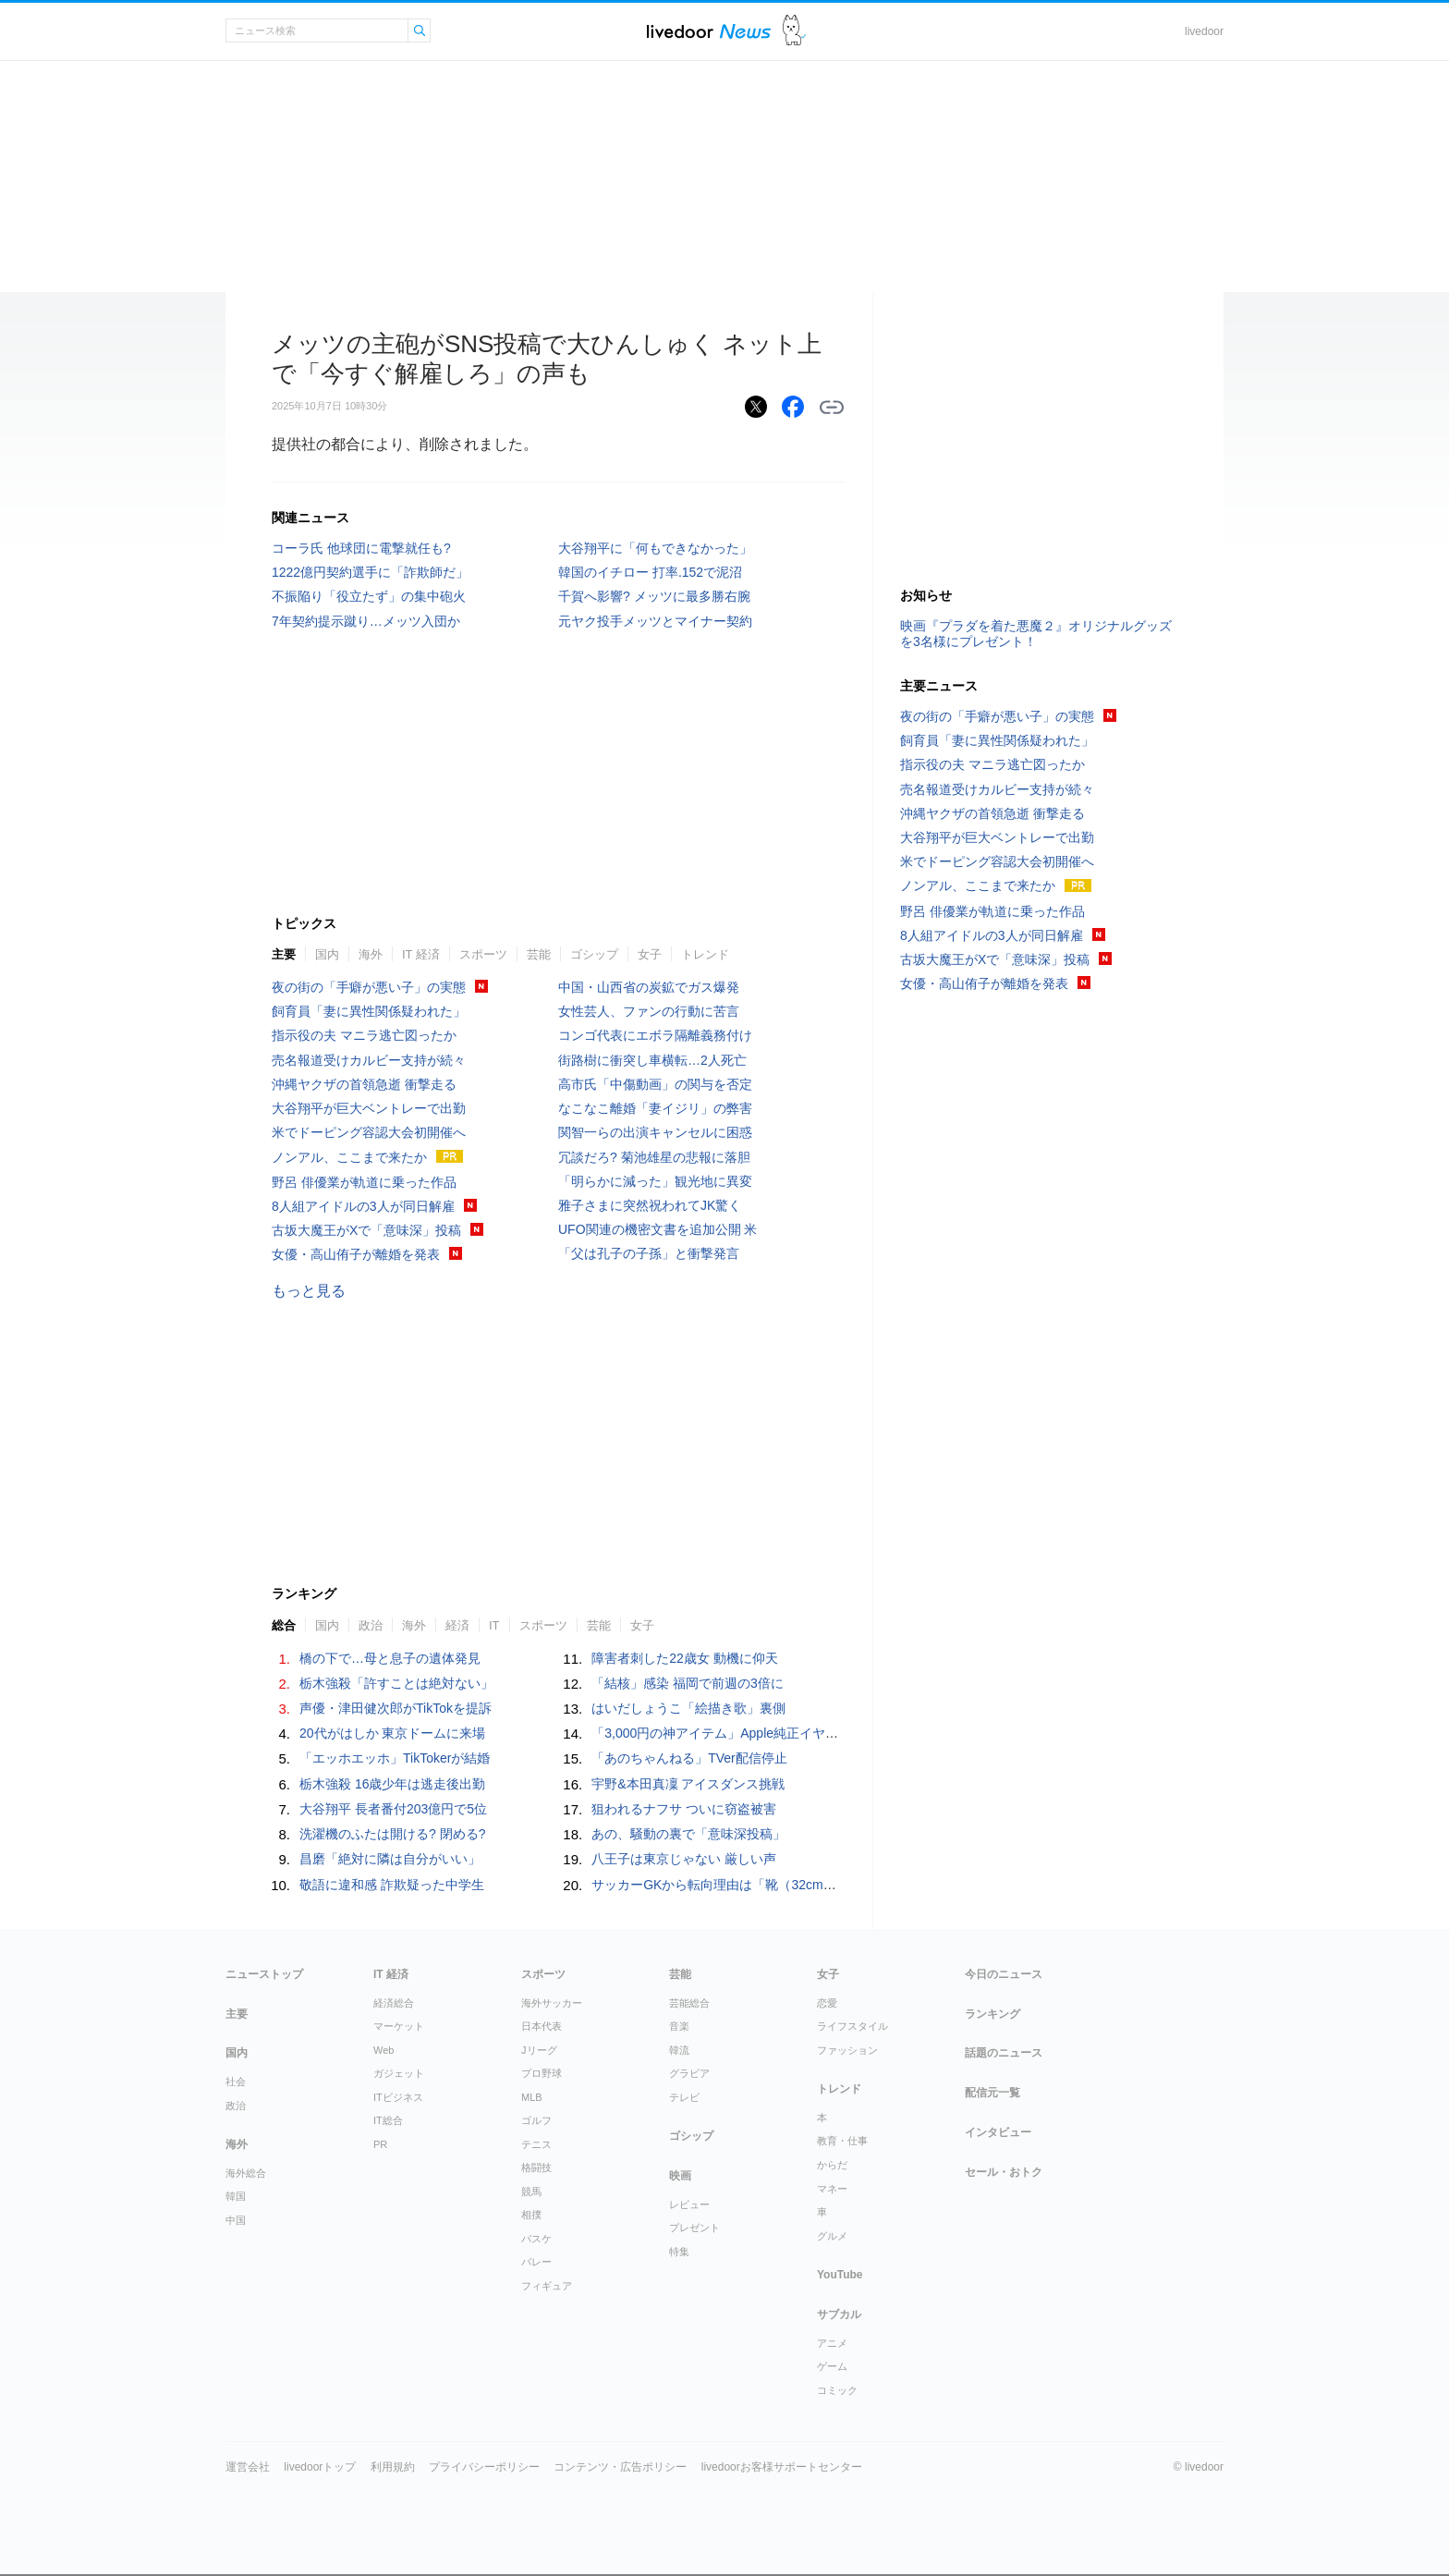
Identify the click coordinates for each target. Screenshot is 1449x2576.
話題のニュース (1003, 2052)
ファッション (847, 2050)
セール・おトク (1003, 2172)
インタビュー (998, 2132)
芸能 (539, 954)
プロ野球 (541, 2073)
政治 (371, 1625)
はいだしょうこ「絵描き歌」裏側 (688, 1708)
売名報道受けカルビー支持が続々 (369, 1060)
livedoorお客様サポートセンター (781, 2466)
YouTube (840, 2274)
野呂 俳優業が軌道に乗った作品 (364, 1182)
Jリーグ (539, 2050)
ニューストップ (264, 1974)
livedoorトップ (320, 2466)
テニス (536, 2144)
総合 (284, 1625)
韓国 (235, 2196)
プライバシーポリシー (484, 2466)
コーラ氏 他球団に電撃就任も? (361, 548)
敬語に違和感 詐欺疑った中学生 (391, 1884)
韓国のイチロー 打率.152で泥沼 (650, 572)
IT (494, 1625)
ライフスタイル (852, 2026)
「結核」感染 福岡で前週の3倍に (687, 1683)
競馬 (531, 2191)
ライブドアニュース (709, 31)
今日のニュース (1003, 1974)
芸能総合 (689, 2002)
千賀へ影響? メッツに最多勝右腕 (654, 596)
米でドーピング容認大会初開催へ (369, 1132)
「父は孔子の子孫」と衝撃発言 (648, 1253)
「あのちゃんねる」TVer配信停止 (689, 1758)
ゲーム (832, 2366)
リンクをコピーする (832, 407)
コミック (837, 2390)
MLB (531, 2097)
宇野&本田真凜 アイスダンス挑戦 (688, 1783)
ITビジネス (398, 2097)
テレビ (684, 2097)
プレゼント (694, 2227)
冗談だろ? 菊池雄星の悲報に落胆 (654, 1157)
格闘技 (536, 2167)
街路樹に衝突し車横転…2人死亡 (652, 1060)
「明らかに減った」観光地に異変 (655, 1181)
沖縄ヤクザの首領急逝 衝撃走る (364, 1084)
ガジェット (398, 2073)
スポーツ (483, 954)
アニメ (832, 2343)
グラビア (689, 2073)
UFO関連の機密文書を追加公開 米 (657, 1229)
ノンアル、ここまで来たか (349, 1157)
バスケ (536, 2238)
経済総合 (393, 2002)
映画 (680, 2175)
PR (380, 2144)
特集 (679, 2251)
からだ (832, 2164)
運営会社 (247, 2466)
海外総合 (245, 2173)
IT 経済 (421, 954)
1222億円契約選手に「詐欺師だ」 (370, 572)
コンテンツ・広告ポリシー (620, 2466)
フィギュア (546, 2285)
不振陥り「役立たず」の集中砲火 (369, 596)
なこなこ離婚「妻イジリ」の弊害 (655, 1108)
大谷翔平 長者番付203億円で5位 (393, 1808)
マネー (832, 2188)
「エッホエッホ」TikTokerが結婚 (394, 1758)
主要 (284, 954)
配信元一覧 (992, 2092)
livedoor (1204, 31)
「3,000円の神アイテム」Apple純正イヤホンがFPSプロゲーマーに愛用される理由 (830, 1733)
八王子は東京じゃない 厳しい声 (683, 1858)
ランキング (992, 2014)
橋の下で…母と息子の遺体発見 (390, 1658)
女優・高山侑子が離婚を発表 (356, 1254)
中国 (235, 2220)
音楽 (679, 2026)
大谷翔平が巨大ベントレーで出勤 (369, 1108)
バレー (536, 2261)
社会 (235, 2081)
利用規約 (393, 2466)
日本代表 (541, 2026)
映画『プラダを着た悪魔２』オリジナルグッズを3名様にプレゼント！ (1036, 633)
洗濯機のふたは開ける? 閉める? (392, 1833)
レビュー (689, 2204)
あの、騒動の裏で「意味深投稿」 (688, 1833)
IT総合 (388, 2120)
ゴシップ (594, 954)
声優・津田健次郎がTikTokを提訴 (395, 1708)
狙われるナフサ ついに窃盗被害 (683, 1808)
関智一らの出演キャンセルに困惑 (655, 1132)
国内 (327, 954)
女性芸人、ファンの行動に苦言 (648, 1011)
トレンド (705, 954)
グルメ (832, 2235)
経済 (457, 1625)
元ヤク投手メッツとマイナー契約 (655, 621)
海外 (371, 954)
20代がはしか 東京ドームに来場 (392, 1733)
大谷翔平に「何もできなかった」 (655, 548)
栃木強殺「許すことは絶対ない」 (396, 1683)
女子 (650, 954)
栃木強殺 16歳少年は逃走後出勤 (392, 1783)
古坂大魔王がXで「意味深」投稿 (366, 1230)
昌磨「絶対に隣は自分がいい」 (390, 1858)
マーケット (398, 2026)
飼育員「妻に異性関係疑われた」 (369, 1011)
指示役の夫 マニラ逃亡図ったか (364, 1035)
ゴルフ (536, 2120)
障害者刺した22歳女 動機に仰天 (684, 1658)
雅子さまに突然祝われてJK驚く (649, 1205)
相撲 (531, 2214)
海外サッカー (551, 2002)
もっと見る (309, 1291)
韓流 (679, 2050)
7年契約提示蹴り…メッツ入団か (366, 621)
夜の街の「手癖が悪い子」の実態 (369, 987)
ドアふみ (794, 31)
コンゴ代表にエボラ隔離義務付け (655, 1035)
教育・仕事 (842, 2140)
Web (383, 2050)
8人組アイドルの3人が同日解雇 (363, 1206)
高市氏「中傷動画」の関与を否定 (655, 1084)
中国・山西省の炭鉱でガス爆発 (648, 987)
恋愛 (827, 2002)
